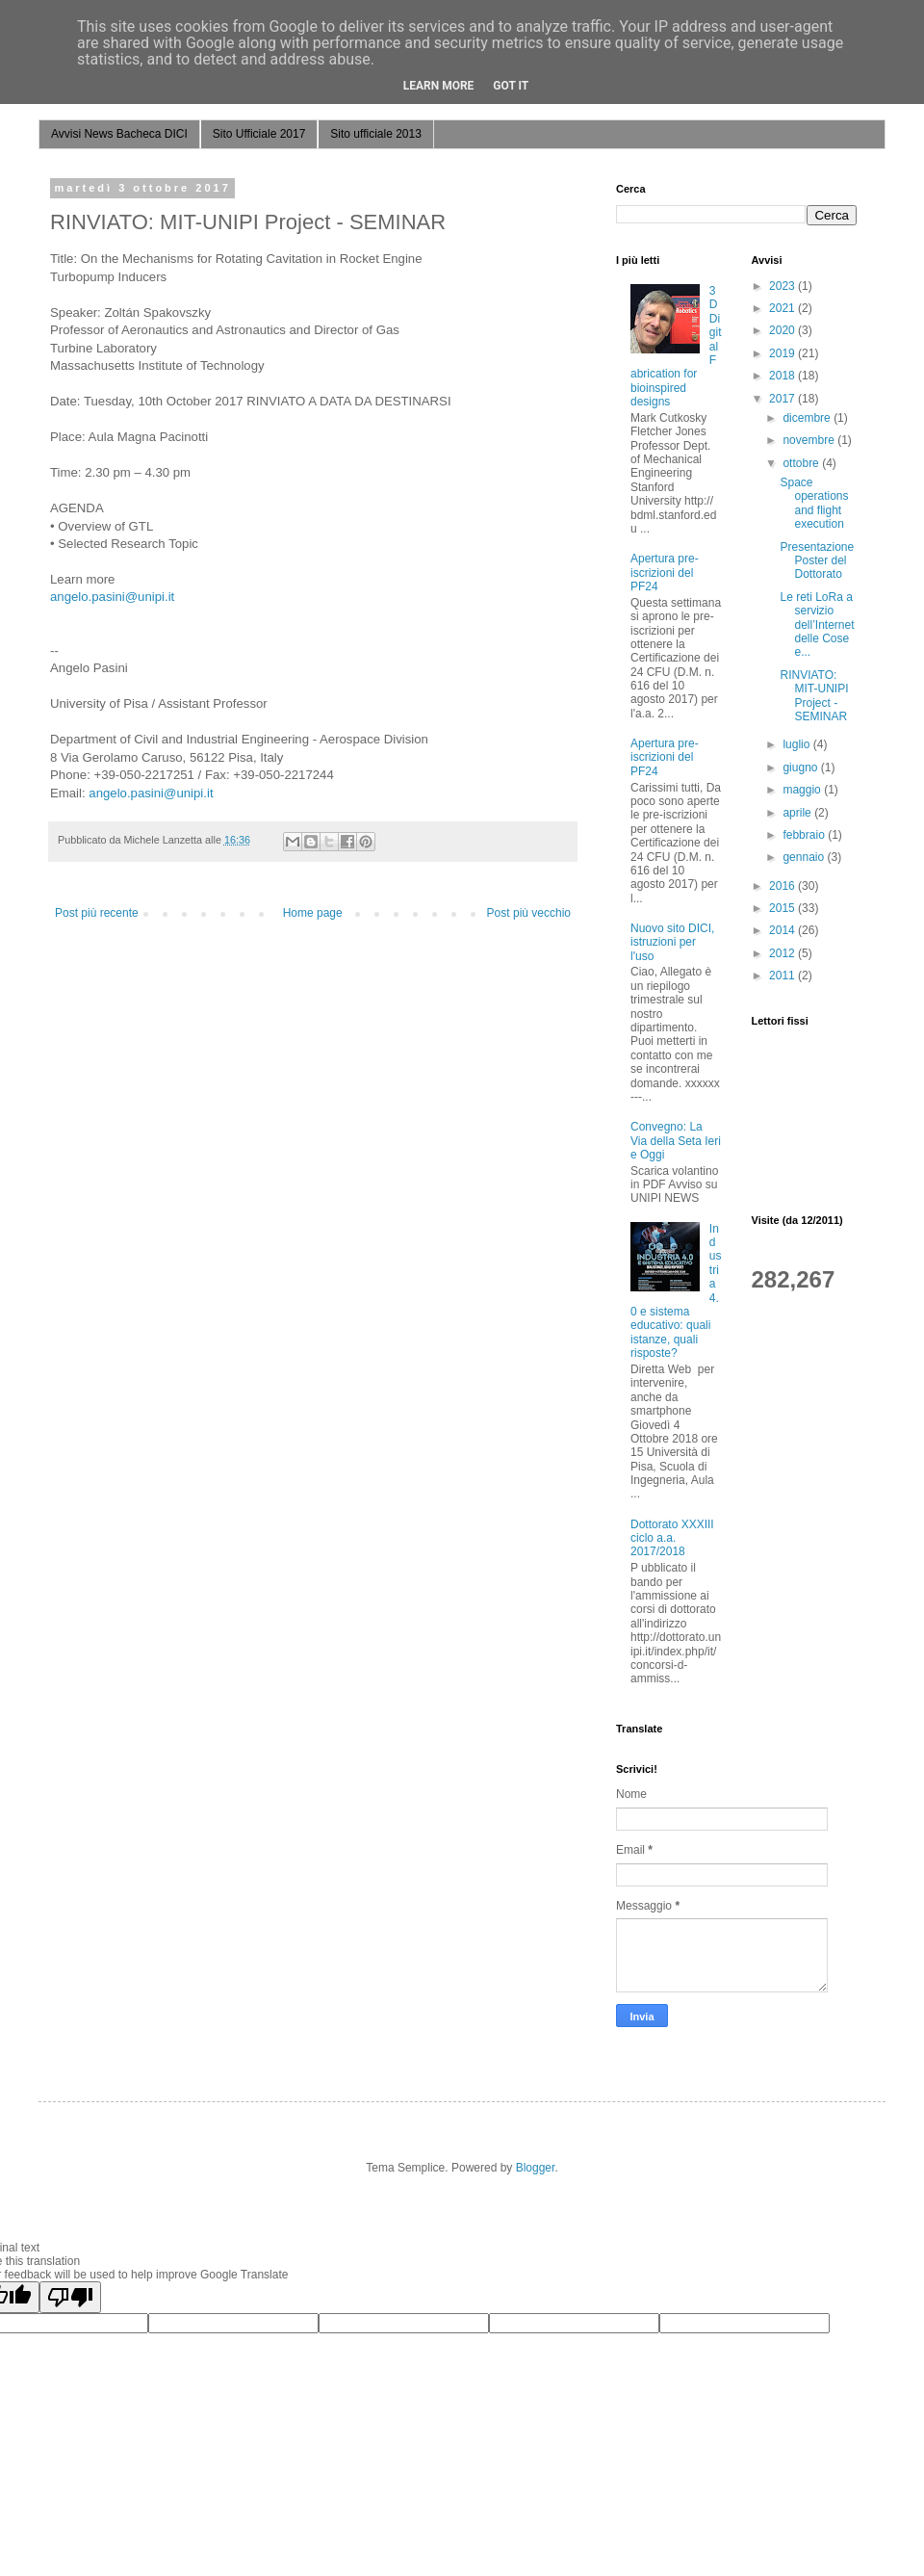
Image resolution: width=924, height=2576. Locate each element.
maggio (803, 789)
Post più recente (97, 913)
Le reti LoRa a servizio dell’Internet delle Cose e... (817, 625)
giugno (801, 767)
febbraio (805, 835)
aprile (798, 813)
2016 (783, 886)
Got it (510, 85)
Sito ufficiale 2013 (376, 134)
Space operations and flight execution (814, 503)
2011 (783, 975)
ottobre (802, 463)
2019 (783, 353)
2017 (783, 398)
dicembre (808, 418)
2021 (783, 308)
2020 (783, 330)
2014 (783, 930)
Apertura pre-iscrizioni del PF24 (664, 572)
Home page (313, 913)
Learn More (439, 85)
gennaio (805, 857)
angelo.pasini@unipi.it (112, 596)
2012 (783, 953)
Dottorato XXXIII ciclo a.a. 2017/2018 (672, 1538)
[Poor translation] (70, 2297)
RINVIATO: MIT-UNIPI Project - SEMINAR (814, 695)
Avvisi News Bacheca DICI (119, 134)
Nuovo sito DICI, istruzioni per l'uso (672, 942)
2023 (783, 286)
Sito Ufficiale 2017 (259, 134)
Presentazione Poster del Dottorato (817, 561)
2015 (783, 908)
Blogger (535, 2167)
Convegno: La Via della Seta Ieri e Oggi (675, 1140)
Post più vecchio (529, 913)
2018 (783, 375)
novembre (810, 440)
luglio (797, 744)
